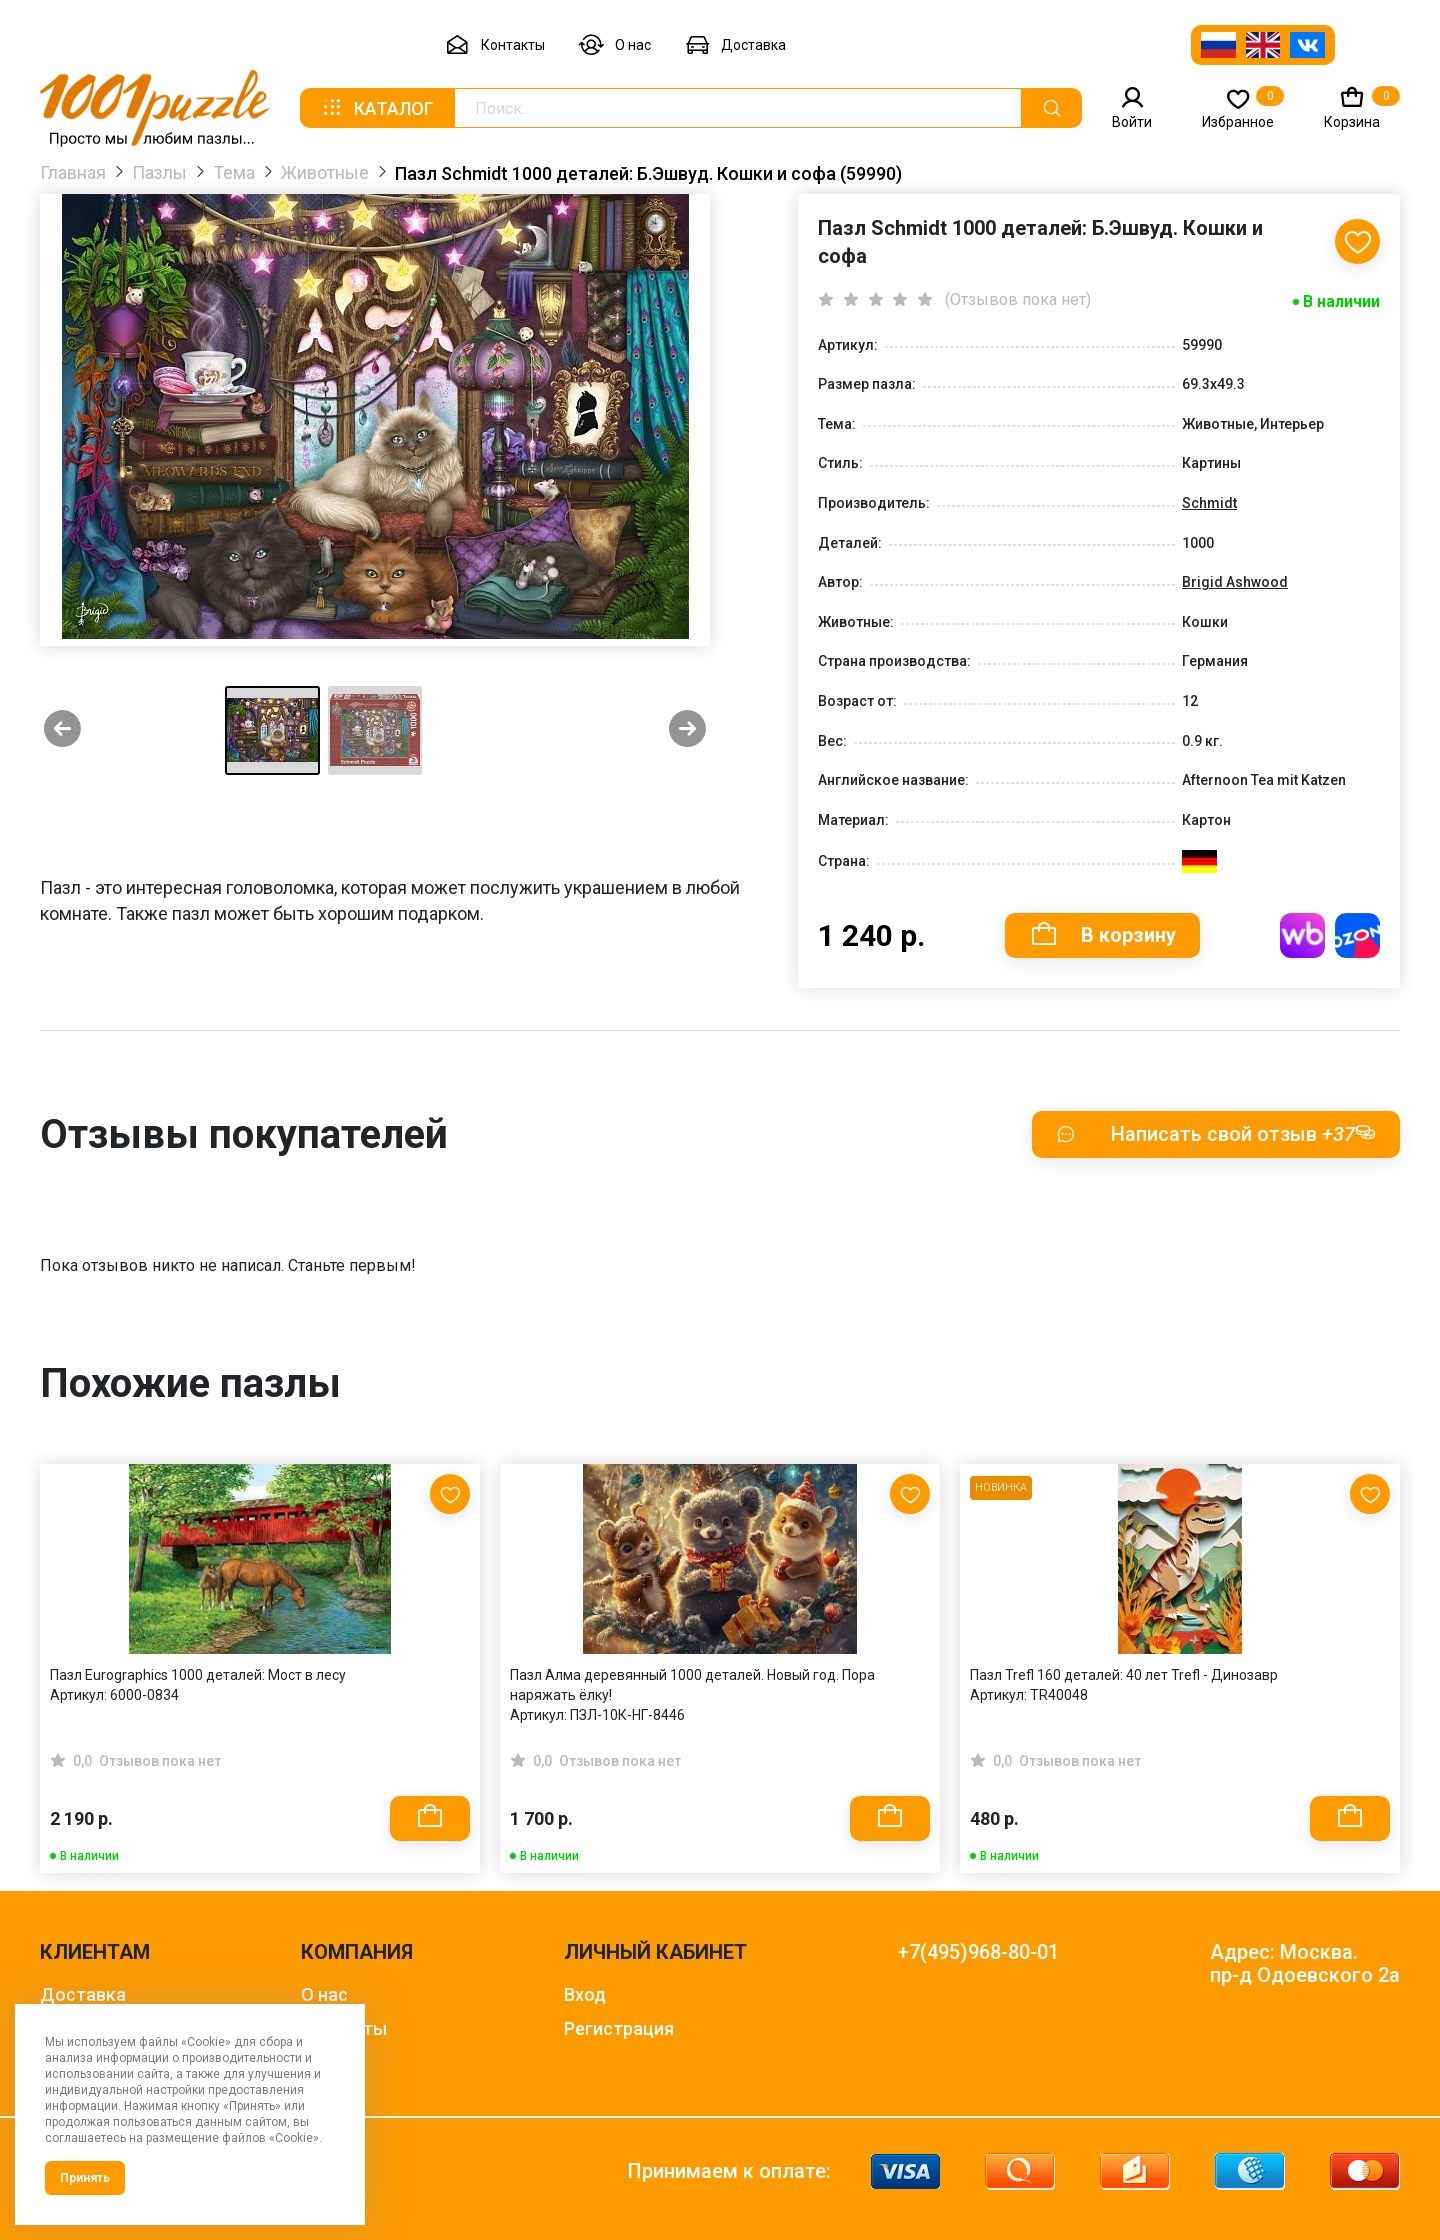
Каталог (377, 108)
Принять (85, 2178)
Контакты (495, 45)
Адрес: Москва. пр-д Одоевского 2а (1305, 1964)
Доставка (735, 45)
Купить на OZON (1357, 935)
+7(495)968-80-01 (978, 1952)
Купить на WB (1302, 935)
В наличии (1341, 301)
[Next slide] (687, 730)
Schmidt (1209, 503)
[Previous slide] (62, 730)
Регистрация (619, 2028)
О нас (615, 45)
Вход (585, 1994)
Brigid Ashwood (1235, 582)
